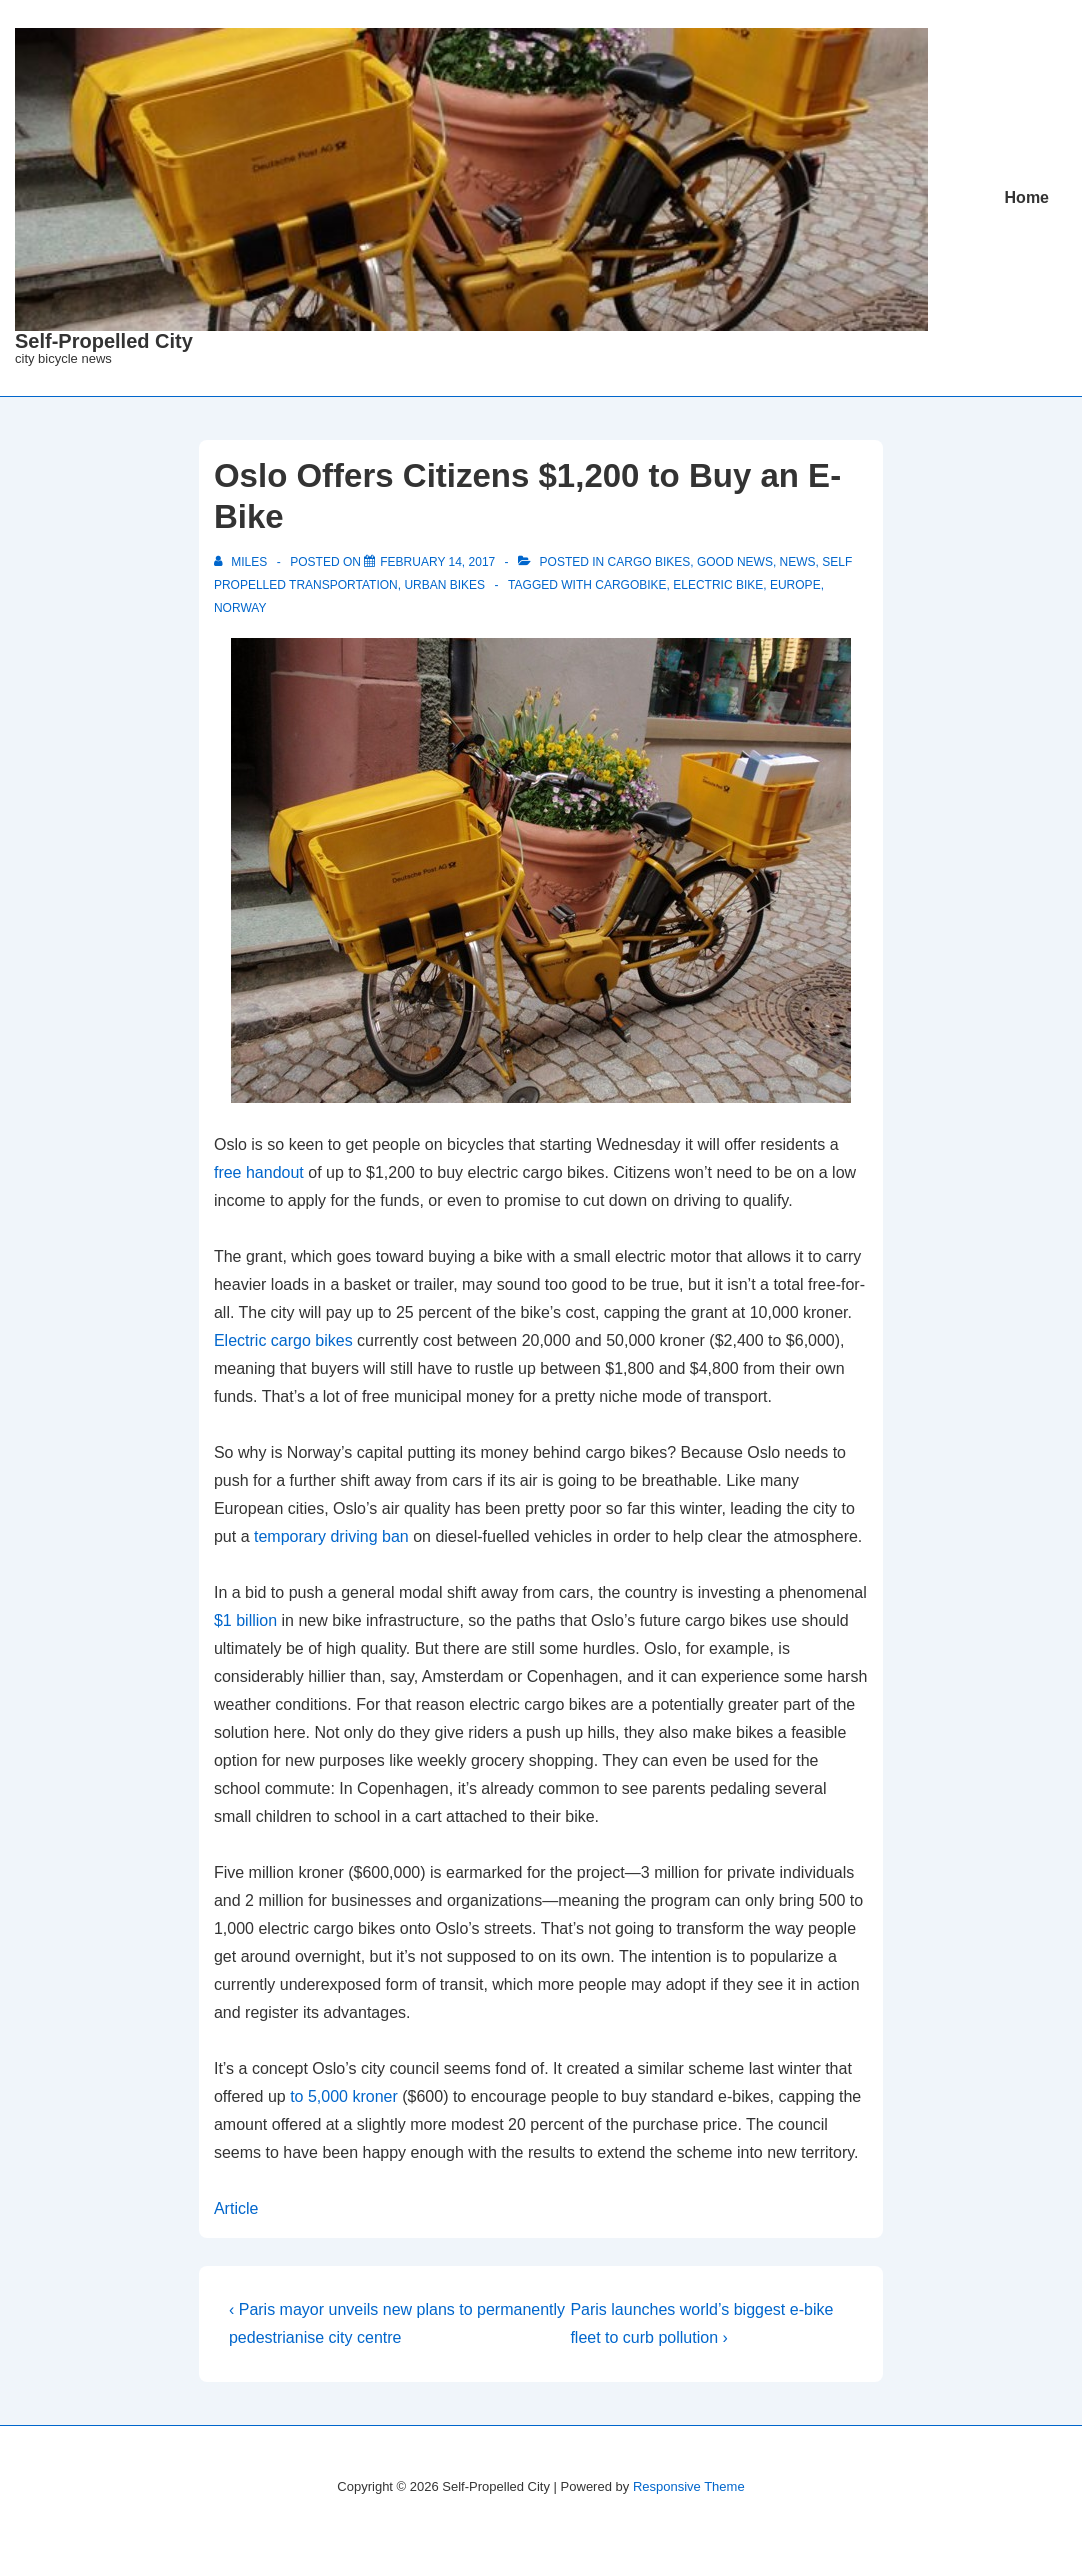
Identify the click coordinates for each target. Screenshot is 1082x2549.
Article (236, 2208)
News (798, 562)
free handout (259, 1172)
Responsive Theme (689, 2486)
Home (1027, 197)
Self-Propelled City (104, 341)
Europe (795, 585)
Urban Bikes (444, 585)
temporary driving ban (331, 1536)
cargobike (630, 585)
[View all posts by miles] (242, 562)
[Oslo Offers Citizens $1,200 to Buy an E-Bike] (437, 562)
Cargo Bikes (649, 562)
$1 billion (245, 1620)
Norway (240, 608)
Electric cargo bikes (283, 1340)
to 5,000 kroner (344, 2096)
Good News (735, 562)
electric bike (718, 585)
